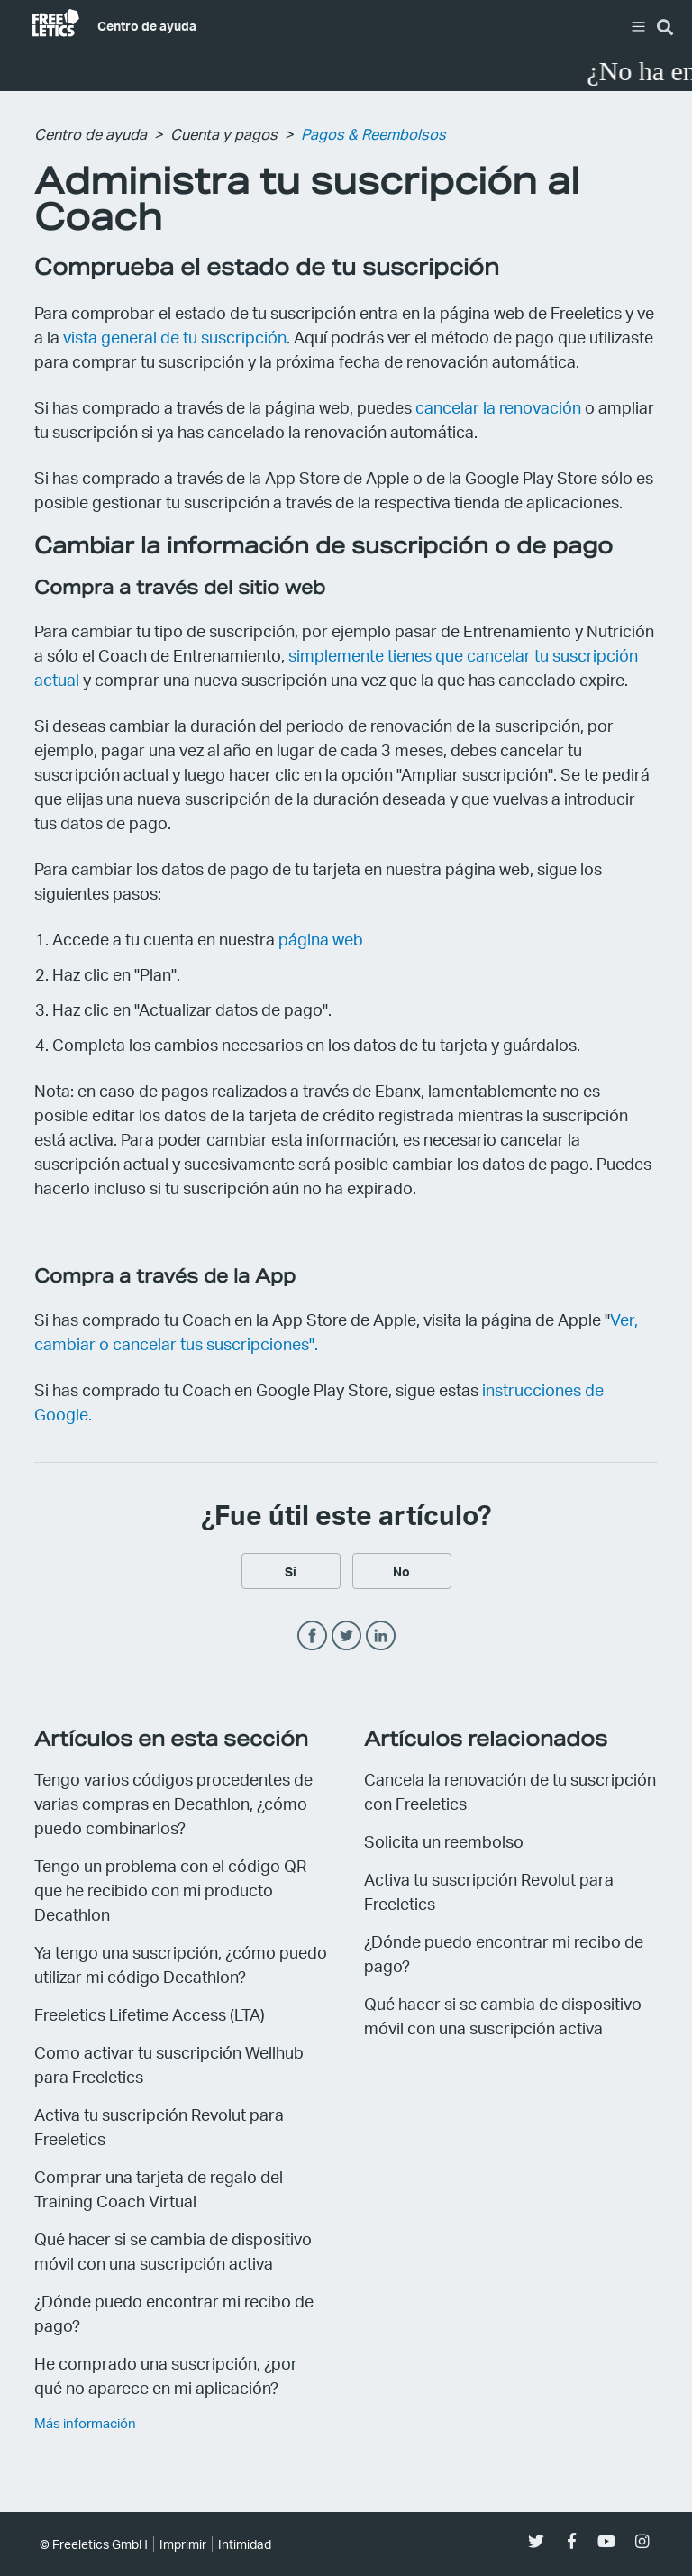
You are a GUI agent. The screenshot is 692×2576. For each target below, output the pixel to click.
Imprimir (182, 2544)
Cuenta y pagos (224, 133)
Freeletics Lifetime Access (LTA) (149, 2014)
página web (320, 938)
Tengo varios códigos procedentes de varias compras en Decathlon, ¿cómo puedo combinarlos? (173, 1803)
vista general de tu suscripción (175, 336)
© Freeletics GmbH (94, 2544)
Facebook (312, 1636)
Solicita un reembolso (444, 1841)
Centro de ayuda (146, 25)
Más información (85, 2423)
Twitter (346, 1636)
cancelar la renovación (498, 407)
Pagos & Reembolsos (373, 133)
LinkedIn (380, 1636)
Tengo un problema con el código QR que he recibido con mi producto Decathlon (170, 1889)
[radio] (291, 1571)
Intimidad (244, 2544)
